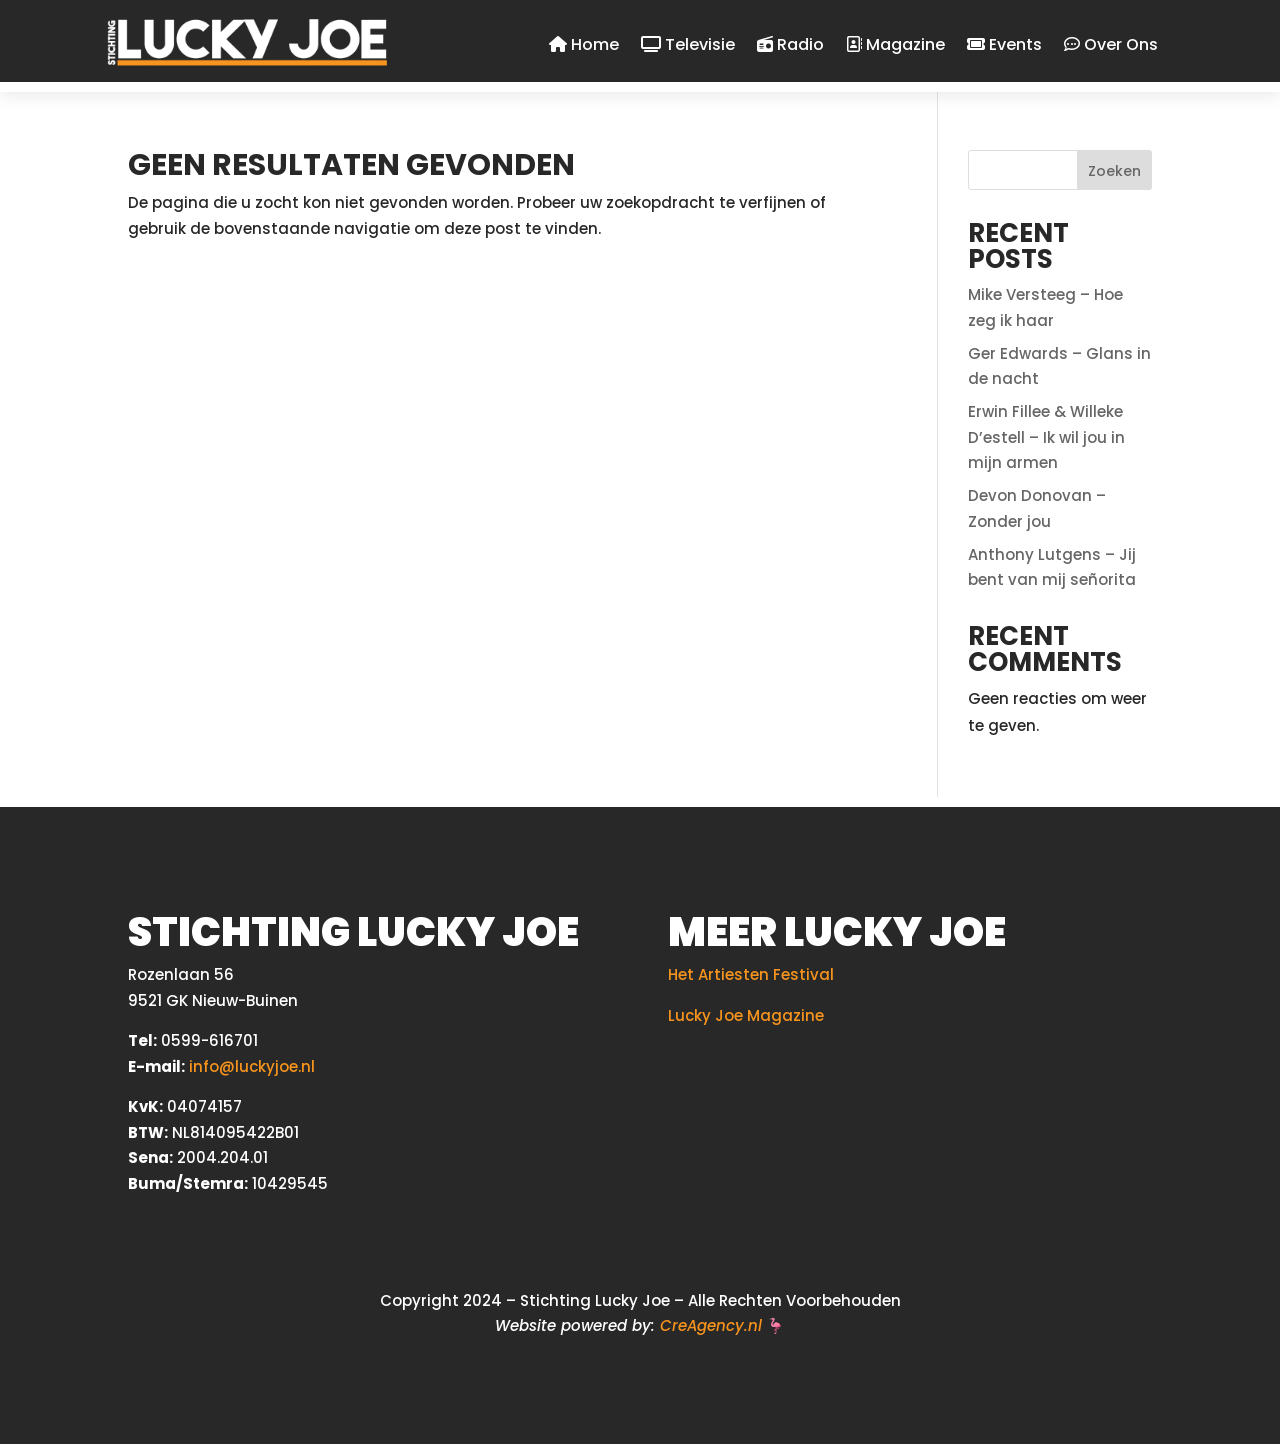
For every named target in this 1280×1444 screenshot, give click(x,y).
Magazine (895, 46)
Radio (790, 46)
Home (584, 46)
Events (1004, 46)
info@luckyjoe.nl (252, 1066)
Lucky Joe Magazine (746, 1015)
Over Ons (1111, 46)
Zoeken (1114, 171)
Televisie (688, 46)
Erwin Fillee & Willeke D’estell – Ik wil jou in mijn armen (1046, 437)
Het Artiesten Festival (751, 974)
